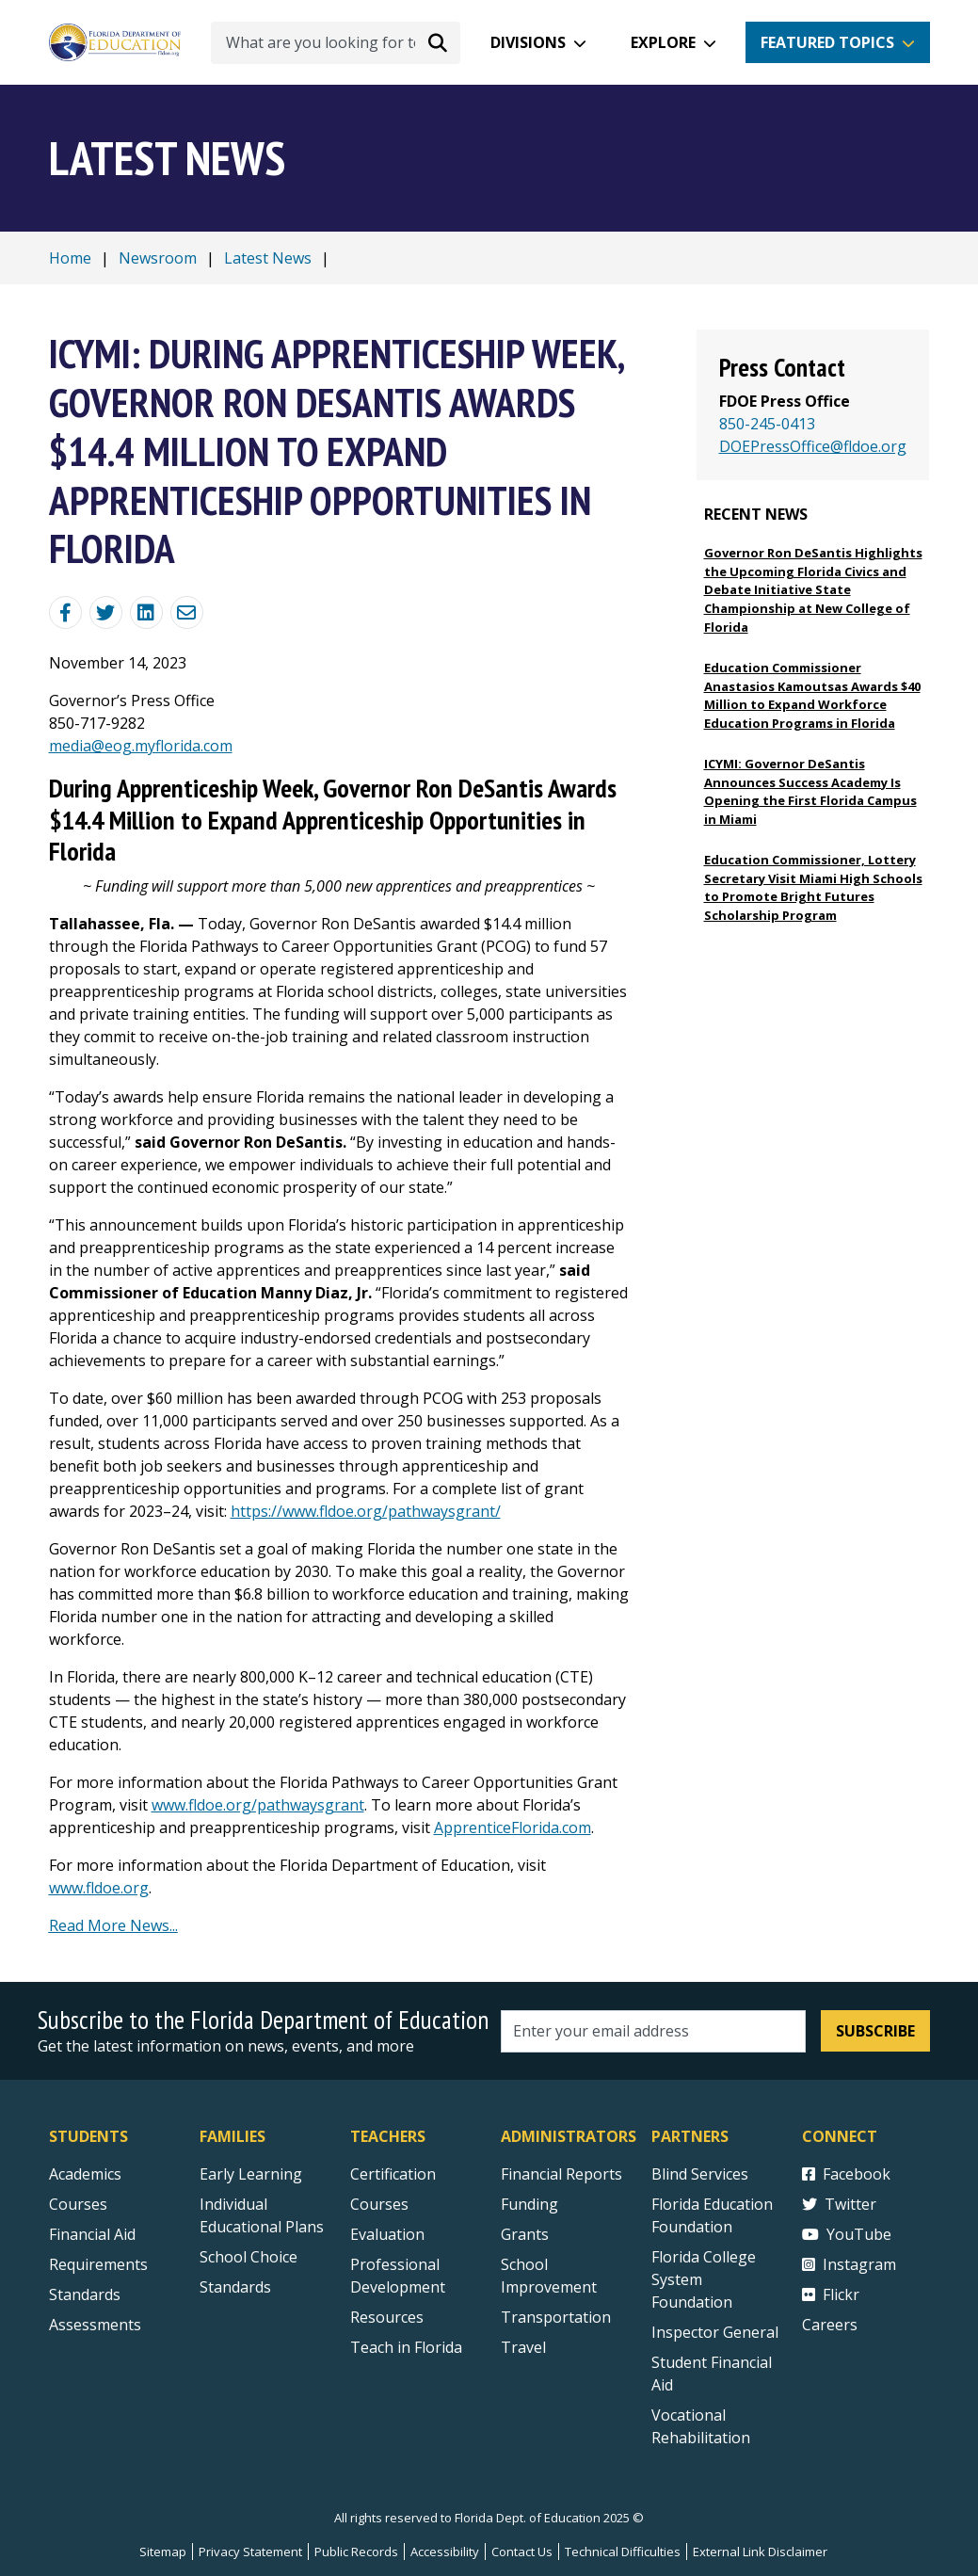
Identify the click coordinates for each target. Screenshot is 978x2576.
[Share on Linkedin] (146, 612)
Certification (393, 2174)
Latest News (268, 258)
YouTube (846, 2234)
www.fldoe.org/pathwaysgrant (258, 1805)
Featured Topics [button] (827, 42)
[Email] (186, 612)
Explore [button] (663, 42)
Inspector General (714, 2332)
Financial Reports (561, 2174)
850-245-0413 (767, 423)
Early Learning (251, 2174)
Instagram (849, 2264)
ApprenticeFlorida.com (512, 1827)
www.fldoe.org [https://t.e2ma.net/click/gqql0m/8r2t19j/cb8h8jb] (99, 1887)
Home (70, 258)
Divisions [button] (528, 42)
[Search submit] (438, 42)
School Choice (248, 2256)
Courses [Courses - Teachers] (379, 2204)
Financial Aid (92, 2234)
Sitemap (162, 2551)
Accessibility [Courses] (444, 2551)
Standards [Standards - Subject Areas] (84, 2294)
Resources (387, 2317)
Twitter (839, 2204)
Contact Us (522, 2551)
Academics (85, 2174)
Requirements (98, 2264)
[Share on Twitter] (105, 612)
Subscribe (875, 2031)
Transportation (556, 2317)
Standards (235, 2287)
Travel (523, 2347)
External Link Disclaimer (760, 2551)
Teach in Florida (406, 2347)
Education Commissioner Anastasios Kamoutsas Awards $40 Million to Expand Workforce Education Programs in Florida (812, 695)
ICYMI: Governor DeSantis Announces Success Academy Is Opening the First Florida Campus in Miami (810, 791)
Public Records (356, 2551)
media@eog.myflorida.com (140, 745)
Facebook (846, 2174)
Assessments (95, 2324)
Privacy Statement (250, 2551)
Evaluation (387, 2234)
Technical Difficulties (623, 2551)
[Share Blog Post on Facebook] (65, 612)
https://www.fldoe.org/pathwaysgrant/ (366, 1511)
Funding (529, 2204)
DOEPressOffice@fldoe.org (812, 446)
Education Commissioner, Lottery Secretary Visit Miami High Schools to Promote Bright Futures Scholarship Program (813, 887)
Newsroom (158, 258)
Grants (525, 2234)
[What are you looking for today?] (335, 43)
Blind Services (699, 2174)
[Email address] (654, 2031)
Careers (830, 2324)
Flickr (830, 2294)
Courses (78, 2204)
